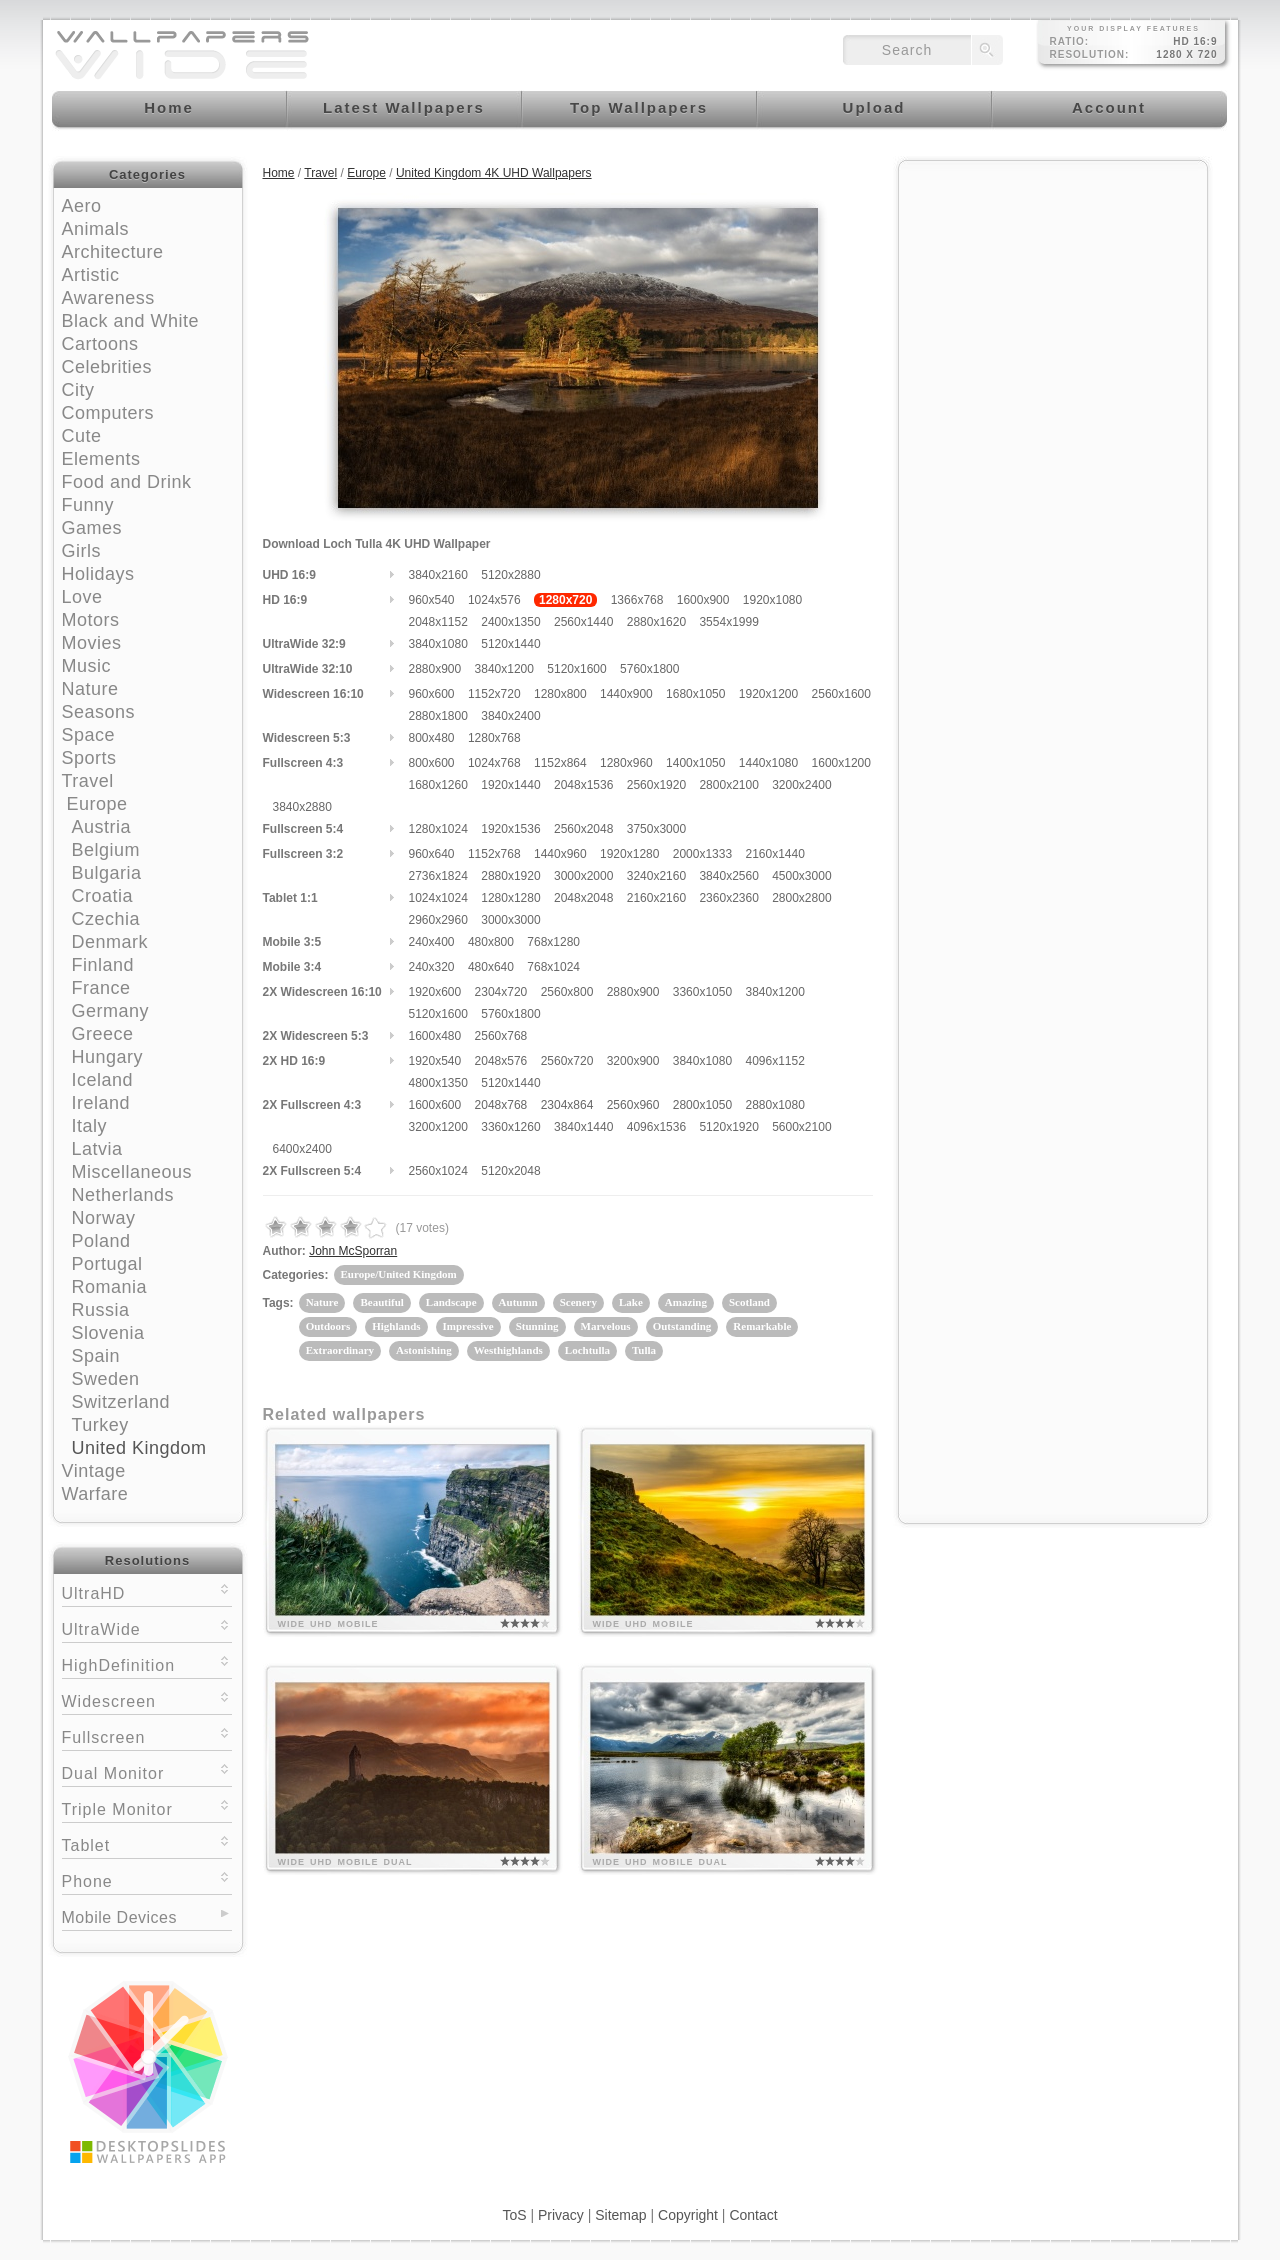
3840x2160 (438, 575)
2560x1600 (841, 694)
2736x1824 (438, 876)
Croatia (103, 896)
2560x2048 (583, 829)
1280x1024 (438, 829)
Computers (108, 413)
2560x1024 (438, 1171)
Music (87, 666)
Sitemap (620, 2215)
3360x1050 (702, 992)
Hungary (108, 1057)
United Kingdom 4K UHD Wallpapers (494, 173)
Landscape (451, 1302)
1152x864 (560, 763)
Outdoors (328, 1326)
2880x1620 (656, 622)
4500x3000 (801, 876)
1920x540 (435, 1061)
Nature (90, 689)
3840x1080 (438, 644)
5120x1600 (576, 669)
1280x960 (626, 763)
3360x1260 (510, 1127)
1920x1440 (510, 785)
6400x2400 (302, 1149)
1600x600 (435, 1105)
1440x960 (560, 854)
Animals (96, 229)
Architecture (113, 252)
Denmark (110, 942)
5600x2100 (801, 1127)
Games (92, 528)
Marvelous (606, 1326)
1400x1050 (695, 763)
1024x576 (494, 600)
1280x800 (560, 694)
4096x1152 (774, 1061)
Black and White (131, 321)
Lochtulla (587, 1350)
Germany (111, 1011)
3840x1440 (583, 1127)
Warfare (95, 1494)
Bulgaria (107, 873)
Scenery (578, 1302)
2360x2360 (728, 898)
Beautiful (381, 1302)
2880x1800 (438, 716)
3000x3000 (510, 920)
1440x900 (626, 694)
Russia (101, 1310)
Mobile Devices (119, 1917)
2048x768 (501, 1105)
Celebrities (107, 367)
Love (82, 597)
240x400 (432, 942)
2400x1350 (510, 622)
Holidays (98, 574)
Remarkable (762, 1326)
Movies (92, 643)
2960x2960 (438, 920)
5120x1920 (728, 1127)
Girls (82, 551)
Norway (104, 1218)
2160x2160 (656, 898)
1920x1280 (629, 854)
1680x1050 (695, 694)
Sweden (106, 1379)
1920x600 (435, 992)
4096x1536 (656, 1127)
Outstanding (682, 1326)
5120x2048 (510, 1171)
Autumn (518, 1302)
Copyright (688, 2215)
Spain (96, 1356)
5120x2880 (510, 575)
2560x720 (567, 1061)
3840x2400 (510, 716)
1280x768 (494, 738)
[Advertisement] (1053, 297)
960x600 (432, 694)
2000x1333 (702, 854)
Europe (97, 804)
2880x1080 (774, 1105)
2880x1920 (510, 876)
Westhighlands (508, 1350)
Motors (91, 620)
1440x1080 (768, 763)
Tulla (644, 1350)
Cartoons (100, 344)
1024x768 (494, 763)
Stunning (537, 1326)
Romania (110, 1287)
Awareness (108, 298)
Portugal (107, 1264)
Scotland (749, 1302)
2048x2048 (583, 898)
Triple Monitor (147, 1807)
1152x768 (494, 854)
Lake (631, 1302)
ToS (514, 2215)
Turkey (100, 1425)
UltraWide (147, 1627)
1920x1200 (768, 694)
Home (279, 173)
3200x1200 (438, 1127)
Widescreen (147, 1699)
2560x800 (567, 992)
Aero (82, 206)
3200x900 (633, 1061)
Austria (102, 827)
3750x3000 (656, 829)
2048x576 (501, 1061)
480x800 (491, 942)
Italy (90, 1126)
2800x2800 (801, 898)
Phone (147, 1879)
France (101, 988)
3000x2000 (583, 876)
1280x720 (565, 600)
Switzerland (121, 1402)
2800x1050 (702, 1105)
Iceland (103, 1080)
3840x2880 (302, 807)
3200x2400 (801, 785)
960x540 (432, 600)
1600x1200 (841, 763)
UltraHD (147, 1591)
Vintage (94, 1471)
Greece (103, 1034)
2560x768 (501, 1036)
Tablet (147, 1843)
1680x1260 (438, 785)
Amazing (686, 1302)
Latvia (97, 1149)
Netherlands (123, 1195)
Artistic (91, 275)
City (78, 390)
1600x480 (435, 1036)
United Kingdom (139, 1448)
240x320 (432, 967)
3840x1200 (504, 669)
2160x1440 (774, 854)
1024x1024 (438, 898)
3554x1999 (728, 622)
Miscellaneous (132, 1172)
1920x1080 (772, 600)
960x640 (432, 854)
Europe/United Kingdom (399, 1274)
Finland (103, 965)
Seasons (99, 712)
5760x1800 (649, 669)
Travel (88, 781)
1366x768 (637, 600)
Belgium (106, 850)
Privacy (561, 2215)
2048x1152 (438, 622)
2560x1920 (656, 785)
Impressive (468, 1326)
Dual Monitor (147, 1771)
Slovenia (108, 1333)
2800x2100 (728, 785)
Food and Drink (127, 482)
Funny (88, 505)
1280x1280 (510, 898)
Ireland (101, 1103)
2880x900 (435, 669)
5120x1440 (510, 644)
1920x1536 (510, 829)
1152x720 (494, 694)
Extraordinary (340, 1350)
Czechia (106, 919)
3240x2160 (656, 876)
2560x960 (633, 1105)
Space (89, 735)
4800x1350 (438, 1083)
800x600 (432, 763)
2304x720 (501, 992)
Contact (753, 2215)
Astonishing (424, 1350)
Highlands (396, 1326)
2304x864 (567, 1105)
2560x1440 (583, 622)
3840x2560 (728, 876)
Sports (89, 758)
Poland (101, 1241)
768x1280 (553, 942)
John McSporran (353, 1251)
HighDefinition (147, 1663)
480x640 (491, 967)
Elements (101, 459)
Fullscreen (147, 1735)
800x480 (432, 738)
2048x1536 (583, 785)
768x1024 (553, 967)
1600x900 (703, 600)
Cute (82, 436)
